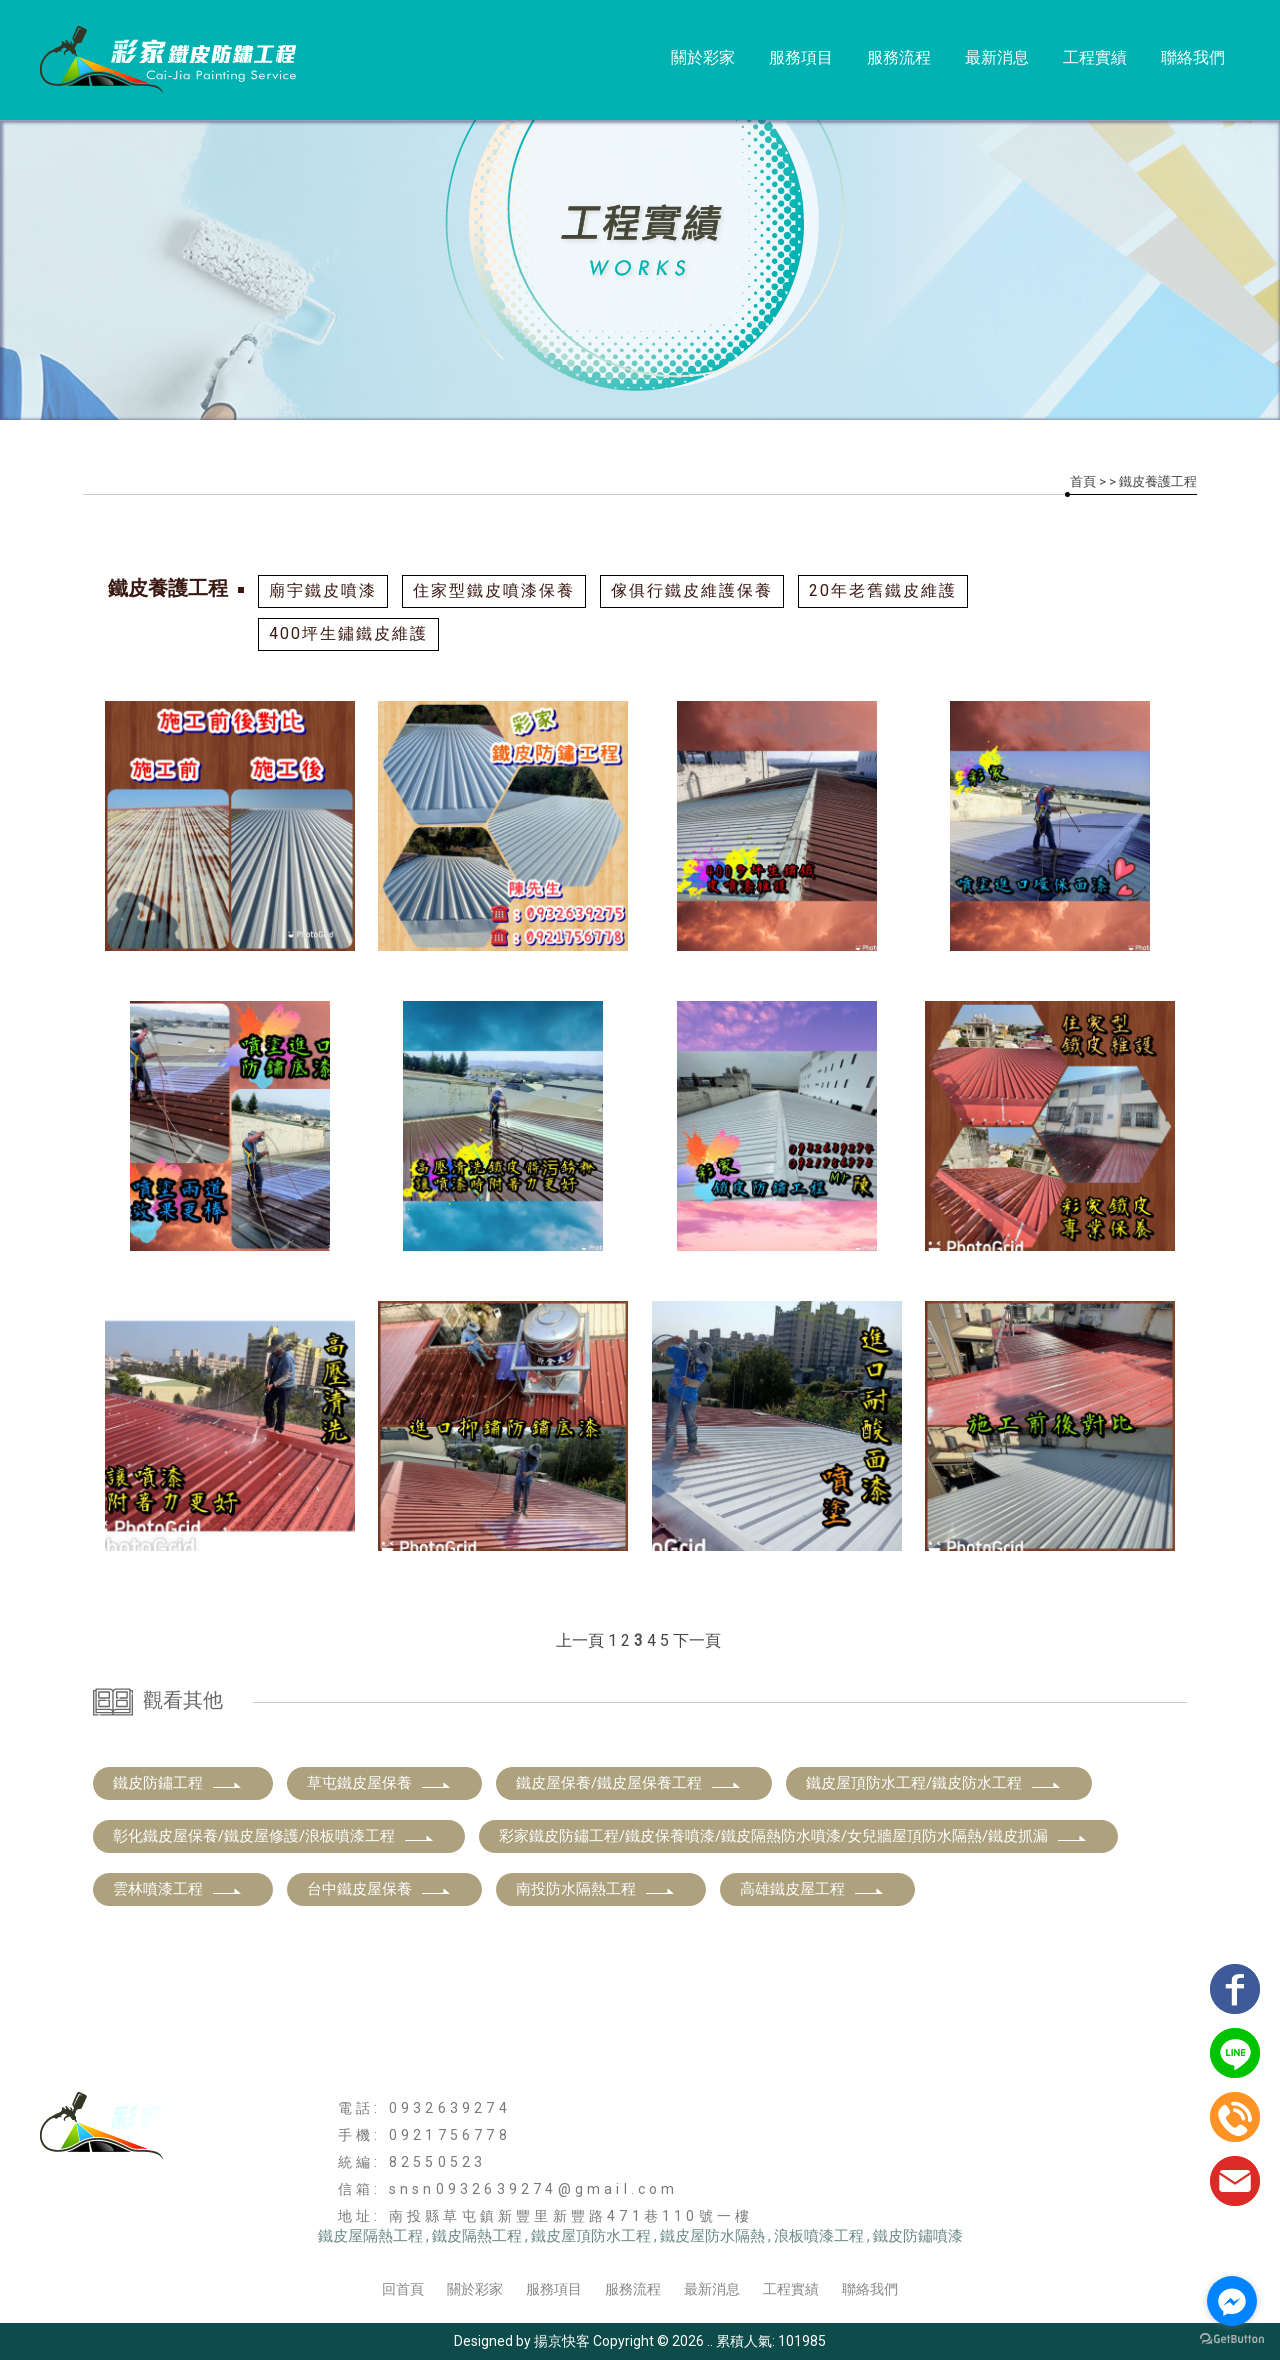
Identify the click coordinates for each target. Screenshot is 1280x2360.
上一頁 (580, 1640)
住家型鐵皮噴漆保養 (494, 590)
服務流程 (899, 57)
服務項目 (801, 57)
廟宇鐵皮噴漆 (323, 590)
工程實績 (1095, 57)
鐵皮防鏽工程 (178, 1783)
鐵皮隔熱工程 (477, 2236)
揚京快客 (562, 2341)
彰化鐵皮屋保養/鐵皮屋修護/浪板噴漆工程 (274, 1836)
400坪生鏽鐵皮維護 (348, 633)
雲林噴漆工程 (178, 1889)
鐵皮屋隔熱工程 (370, 2236)
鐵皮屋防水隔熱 (712, 2236)
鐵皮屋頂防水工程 (591, 2236)
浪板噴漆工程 (819, 2236)
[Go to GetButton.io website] (1232, 2339)
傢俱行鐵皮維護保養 (692, 590)
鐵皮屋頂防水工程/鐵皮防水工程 (934, 1783)
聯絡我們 (1193, 57)
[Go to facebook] (1232, 2301)
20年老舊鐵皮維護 (883, 590)
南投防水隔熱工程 (596, 1889)
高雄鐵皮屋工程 (812, 1889)
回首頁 (403, 2289)
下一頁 (697, 1640)
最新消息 (997, 57)
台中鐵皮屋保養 (379, 1889)
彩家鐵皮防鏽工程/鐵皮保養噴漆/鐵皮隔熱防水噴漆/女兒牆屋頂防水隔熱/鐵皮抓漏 (793, 1836)
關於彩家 (703, 57)
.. (710, 2341)
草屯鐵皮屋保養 (379, 1783)
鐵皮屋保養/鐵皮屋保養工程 (629, 1783)
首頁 (1083, 481)
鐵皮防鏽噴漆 (918, 2236)
